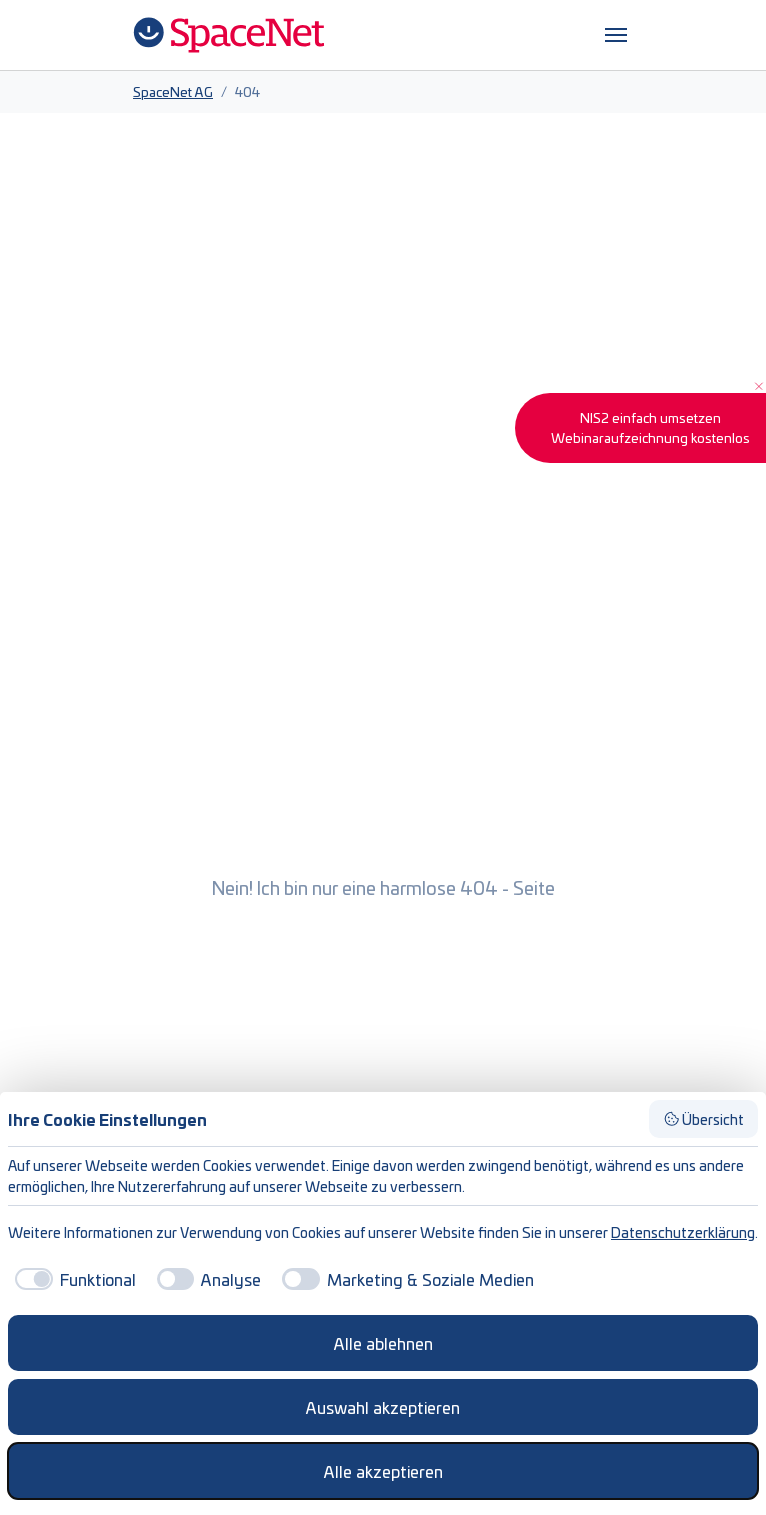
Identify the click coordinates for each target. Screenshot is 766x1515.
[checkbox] (72, 1279)
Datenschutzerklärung (683, 1232)
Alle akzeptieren (383, 1471)
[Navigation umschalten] (616, 35)
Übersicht (704, 1119)
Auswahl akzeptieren (383, 1407)
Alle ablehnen (383, 1343)
